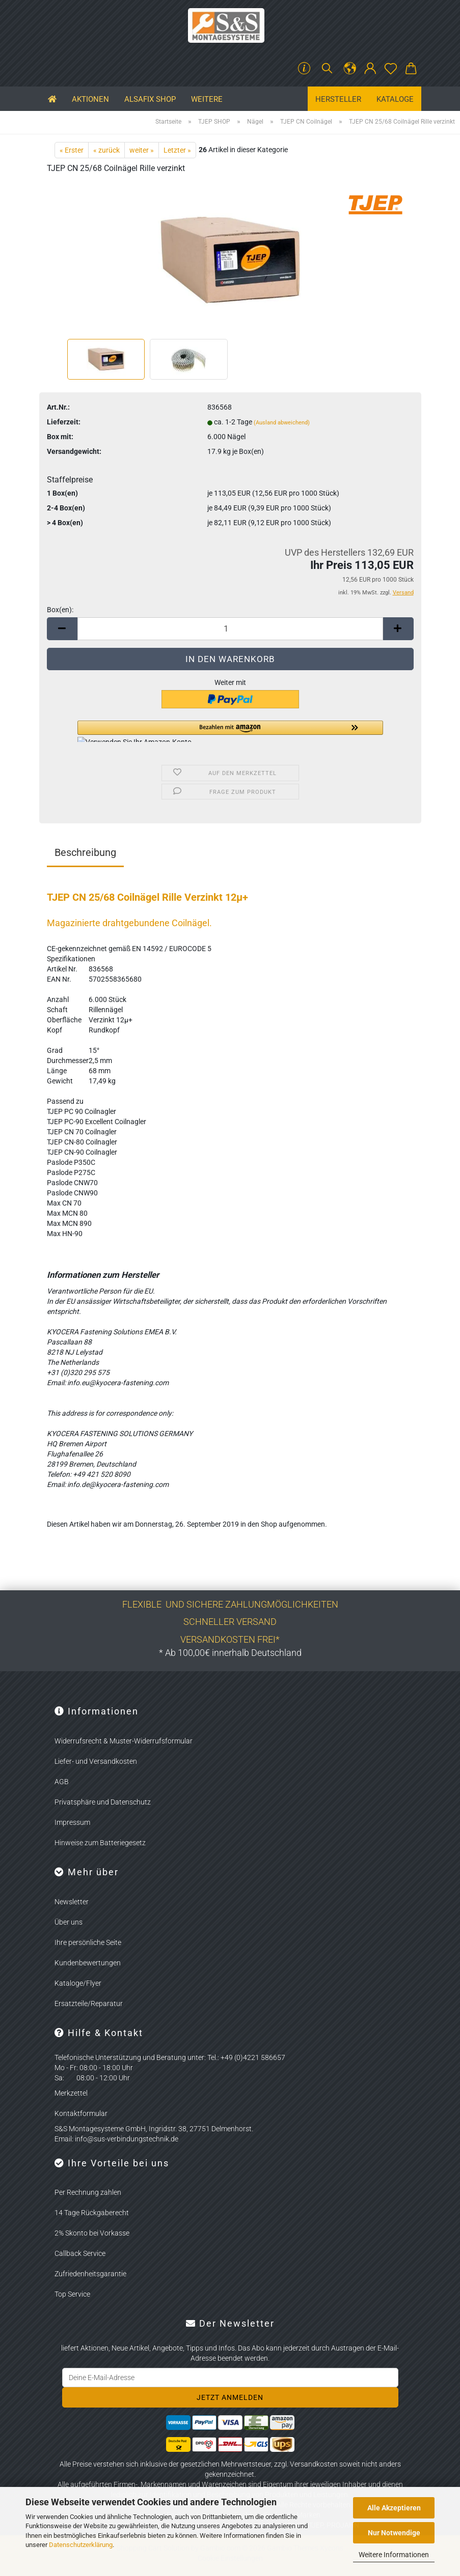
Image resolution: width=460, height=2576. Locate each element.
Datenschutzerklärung (81, 2545)
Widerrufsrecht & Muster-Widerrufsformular (124, 1741)
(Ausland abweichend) (282, 422)
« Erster (72, 150)
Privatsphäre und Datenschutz (103, 1802)
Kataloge (395, 99)
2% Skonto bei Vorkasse (92, 2233)
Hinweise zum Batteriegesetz (100, 1843)
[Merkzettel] (391, 69)
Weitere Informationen (394, 2555)
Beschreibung (85, 852)
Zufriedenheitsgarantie (90, 2274)
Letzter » (177, 150)
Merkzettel (71, 2093)
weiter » (141, 150)
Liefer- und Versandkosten (96, 1761)
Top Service (72, 2294)
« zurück (106, 150)
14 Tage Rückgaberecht (92, 2213)
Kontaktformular (81, 2113)
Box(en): (60, 610)
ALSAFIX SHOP (150, 99)
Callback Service (80, 2253)
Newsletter (72, 1902)
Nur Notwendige (394, 2533)
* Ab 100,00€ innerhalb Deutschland (230, 1652)
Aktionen (90, 99)
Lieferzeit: (63, 422)
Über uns (69, 1922)
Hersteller (338, 99)
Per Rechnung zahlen (88, 2192)
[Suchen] (327, 69)
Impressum (72, 1822)
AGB (62, 1782)
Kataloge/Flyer (78, 1983)
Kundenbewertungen (88, 1963)
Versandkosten (314, 2464)
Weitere (207, 99)
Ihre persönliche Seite (88, 1942)
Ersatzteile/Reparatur (89, 2003)
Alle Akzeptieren (394, 2508)
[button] (350, 69)
